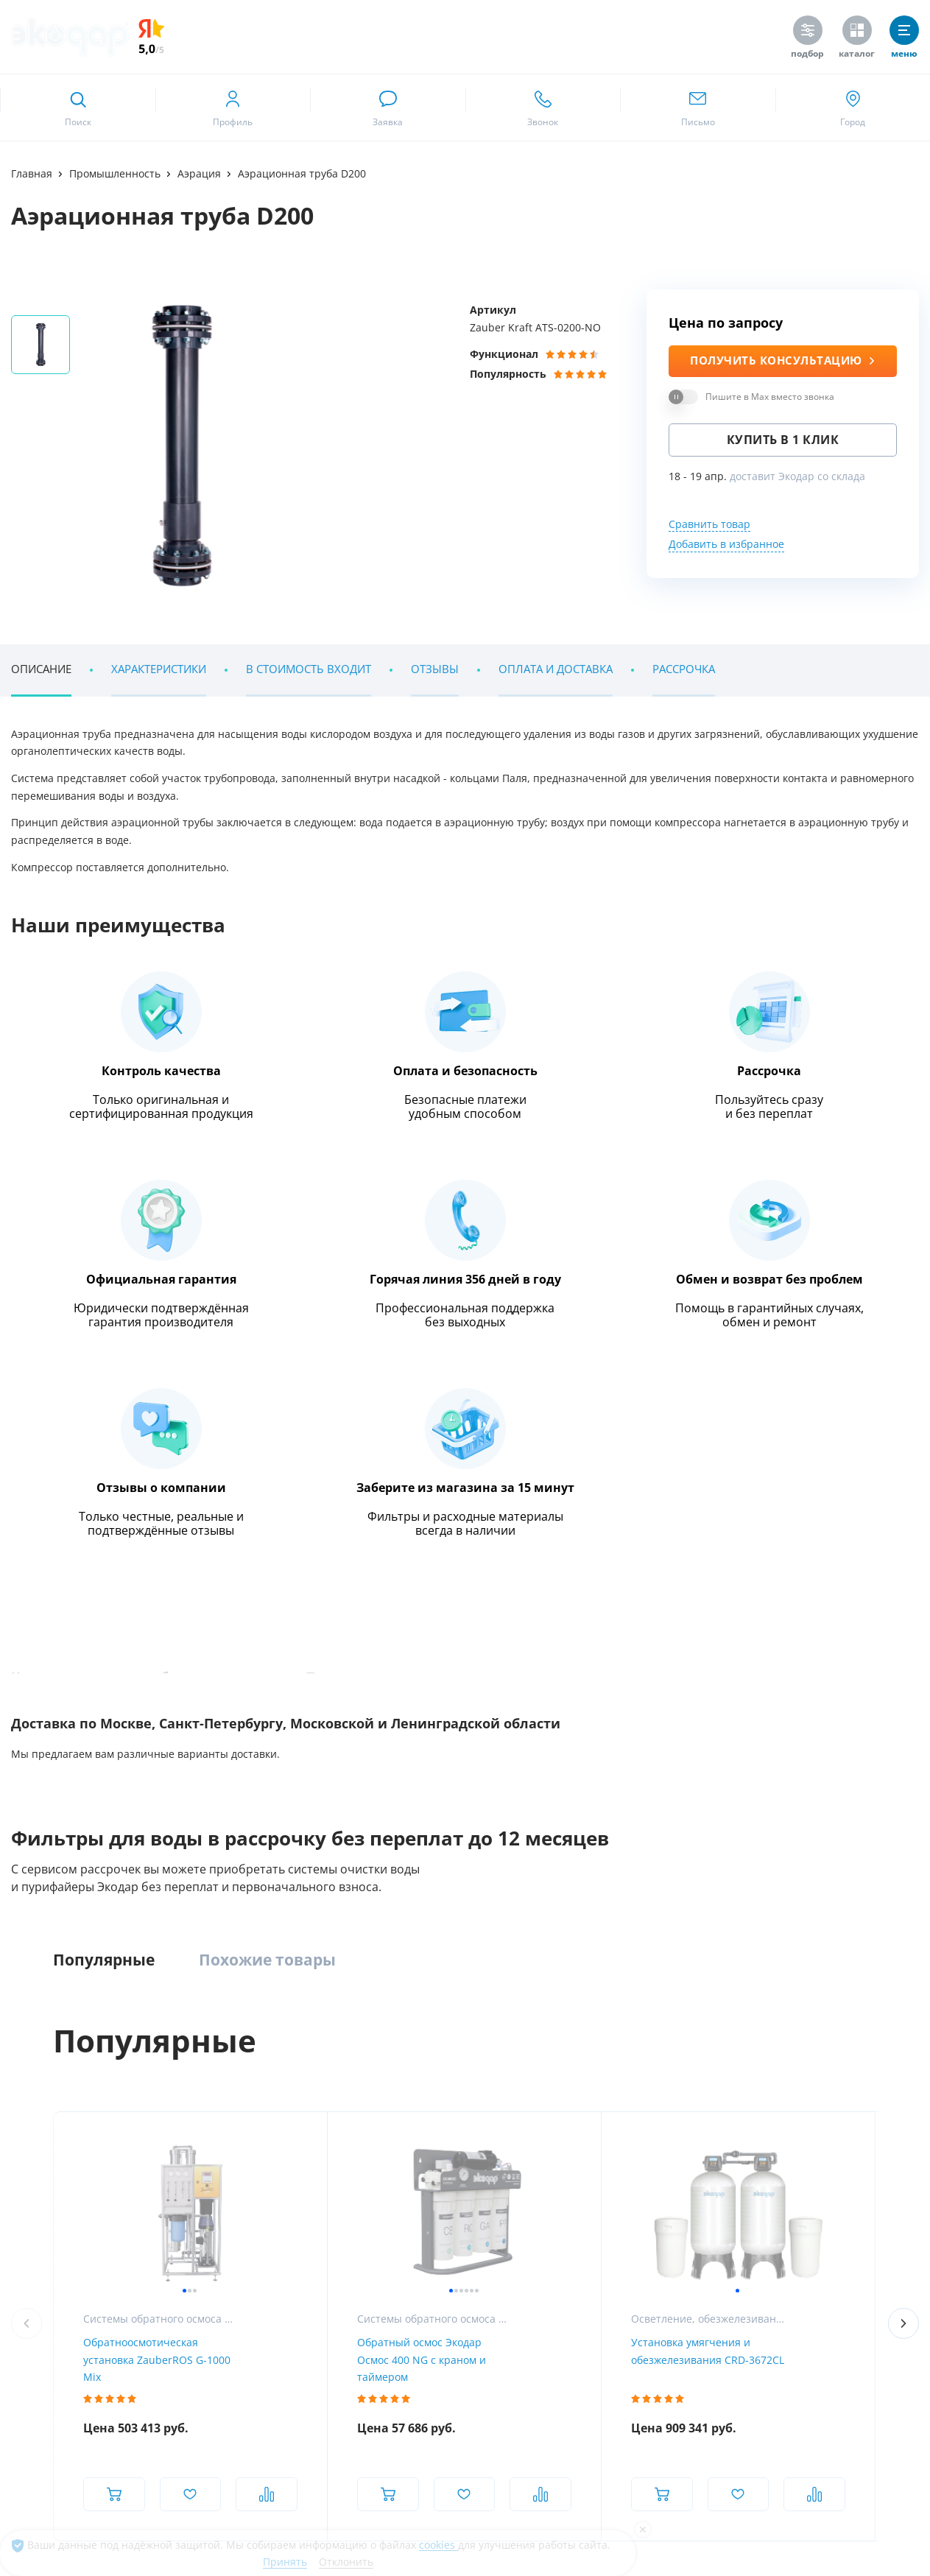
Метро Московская (371, 1812)
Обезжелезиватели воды (225, 2127)
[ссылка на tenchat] (902, 2410)
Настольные (688, 2127)
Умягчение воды (207, 2155)
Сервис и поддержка (872, 2127)
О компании (39, 2073)
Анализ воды (854, 2073)
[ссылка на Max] (721, 2450)
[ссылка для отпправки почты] (697, 107)
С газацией (685, 2155)
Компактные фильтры (220, 2100)
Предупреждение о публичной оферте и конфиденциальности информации (178, 2486)
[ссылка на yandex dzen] (865, 2410)
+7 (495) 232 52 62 (125, 1719)
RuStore (335, 2282)
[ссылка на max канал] (381, 1717)
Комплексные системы (221, 2073)
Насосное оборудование (479, 2155)
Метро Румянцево (79, 1812)
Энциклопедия (115, 882)
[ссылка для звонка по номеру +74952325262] (543, 107)
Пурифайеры (690, 2073)
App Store (60, 2282)
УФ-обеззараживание (472, 2127)
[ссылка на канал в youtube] (757, 2410)
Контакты (33, 2182)
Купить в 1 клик (783, 440)
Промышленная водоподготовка (498, 2073)
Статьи (27, 2155)
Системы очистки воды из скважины (253, 2182)
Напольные (687, 2100)
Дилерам (846, 2155)
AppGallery (249, 2282)
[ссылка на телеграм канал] (352, 1718)
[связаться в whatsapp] (387, 107)
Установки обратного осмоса (490, 2100)
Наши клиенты (87, 1535)
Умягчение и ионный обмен (488, 2182)
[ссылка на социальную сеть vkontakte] (721, 2410)
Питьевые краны (699, 2182)
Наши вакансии (47, 2127)
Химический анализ (871, 2100)
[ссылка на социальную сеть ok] (829, 2410)
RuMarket (418, 2282)
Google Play (153, 2282)
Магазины (34, 2100)
